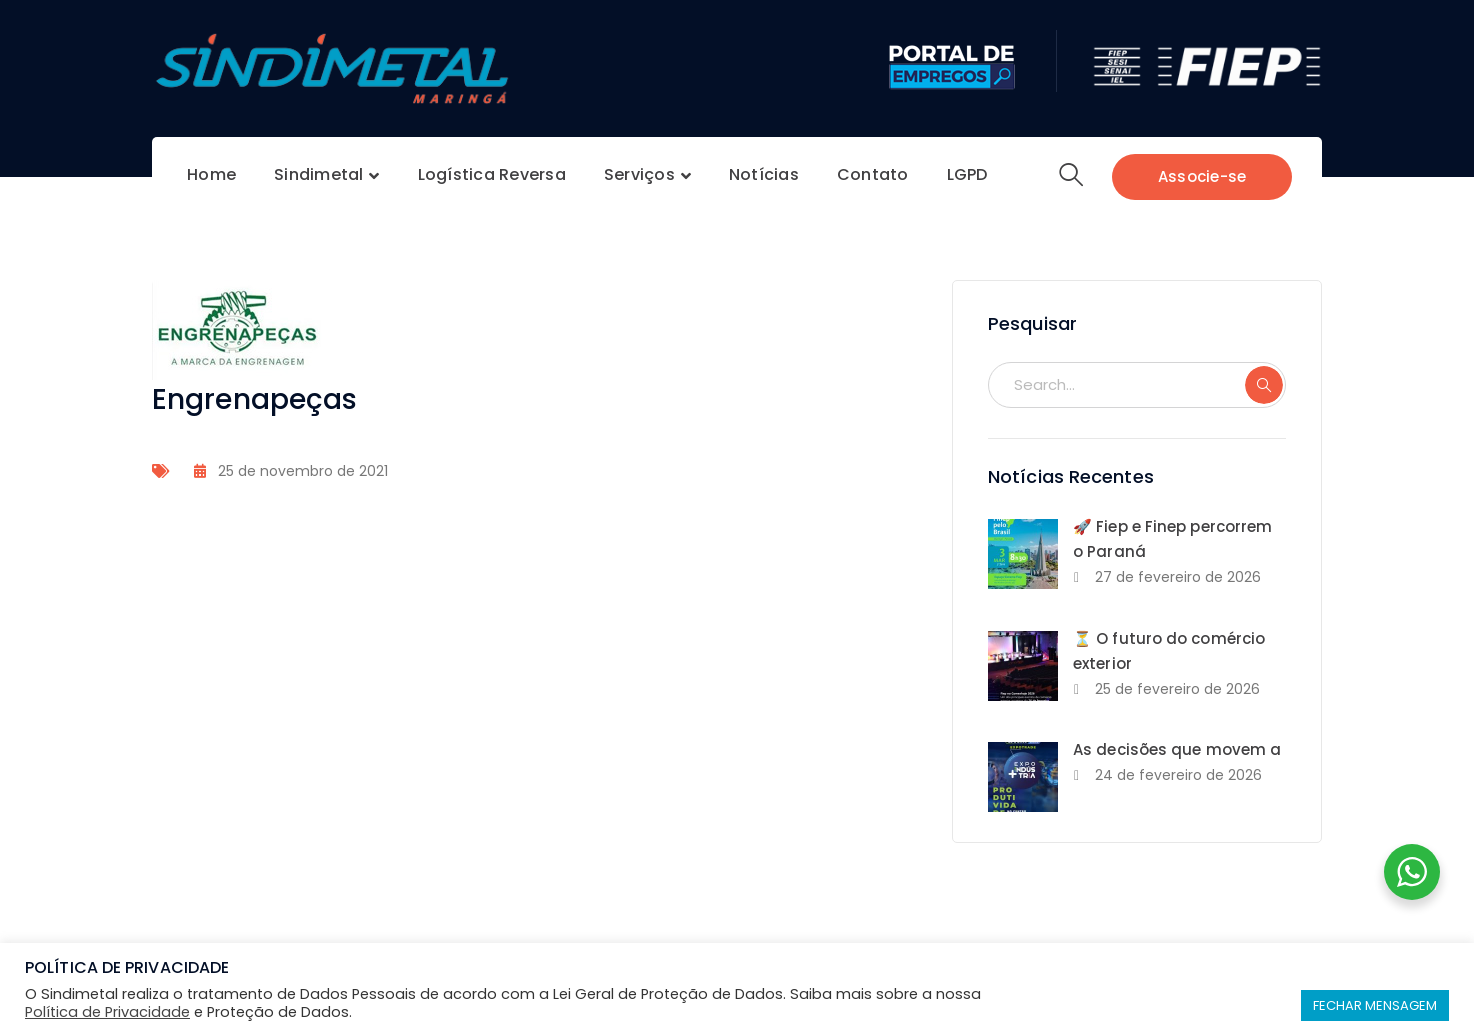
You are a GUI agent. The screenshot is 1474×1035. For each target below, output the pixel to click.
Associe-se (1202, 176)
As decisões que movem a (1177, 749)
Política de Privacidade (107, 1012)
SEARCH (1264, 385)
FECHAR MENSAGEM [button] (1375, 1005)
